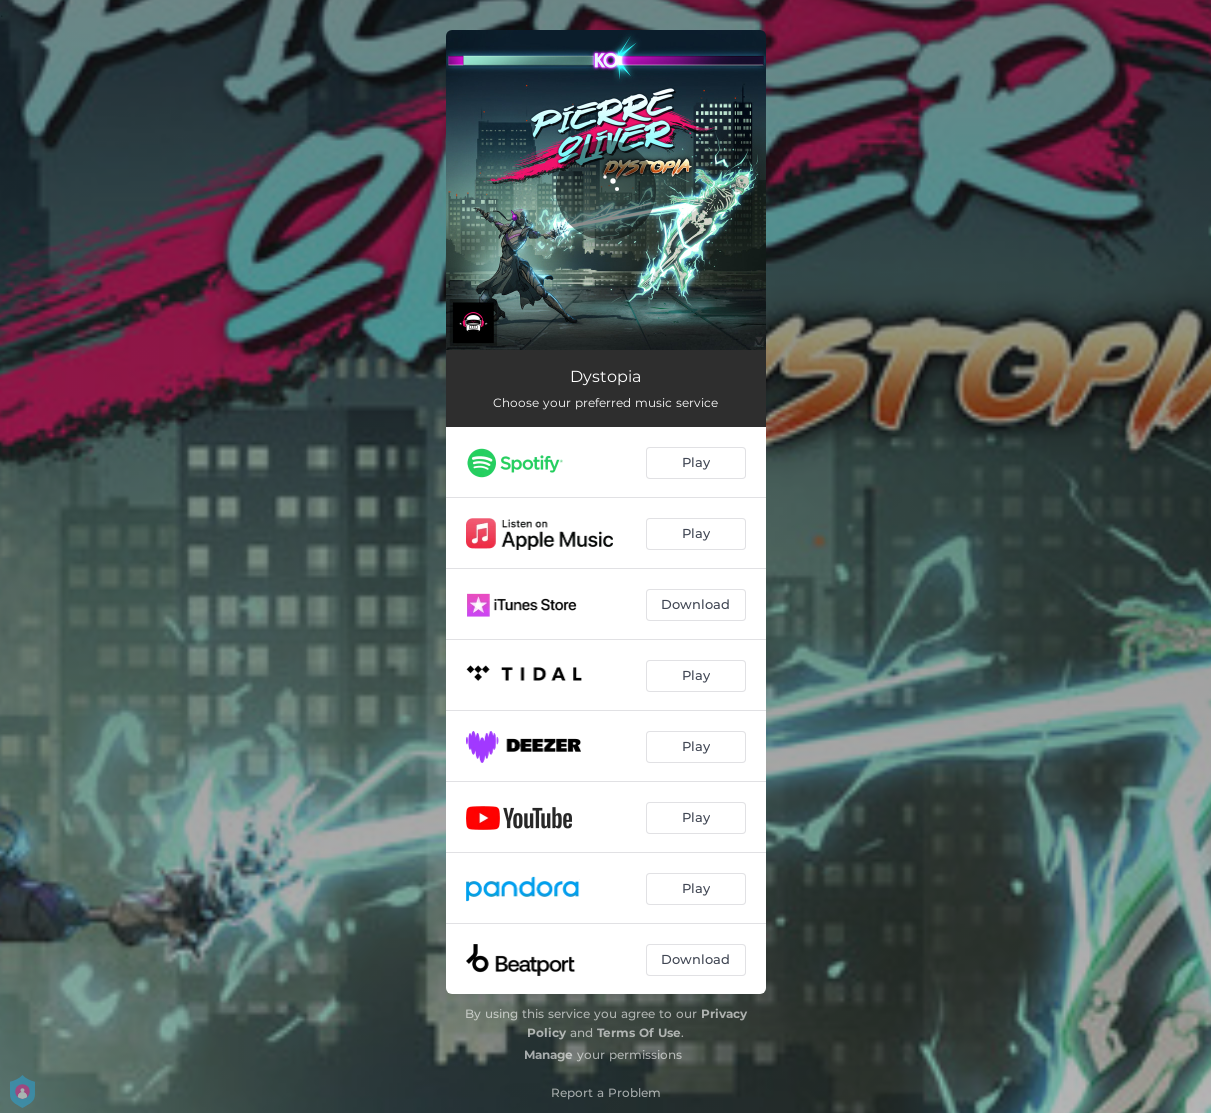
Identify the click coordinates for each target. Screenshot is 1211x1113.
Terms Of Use (639, 1032)
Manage (548, 1054)
